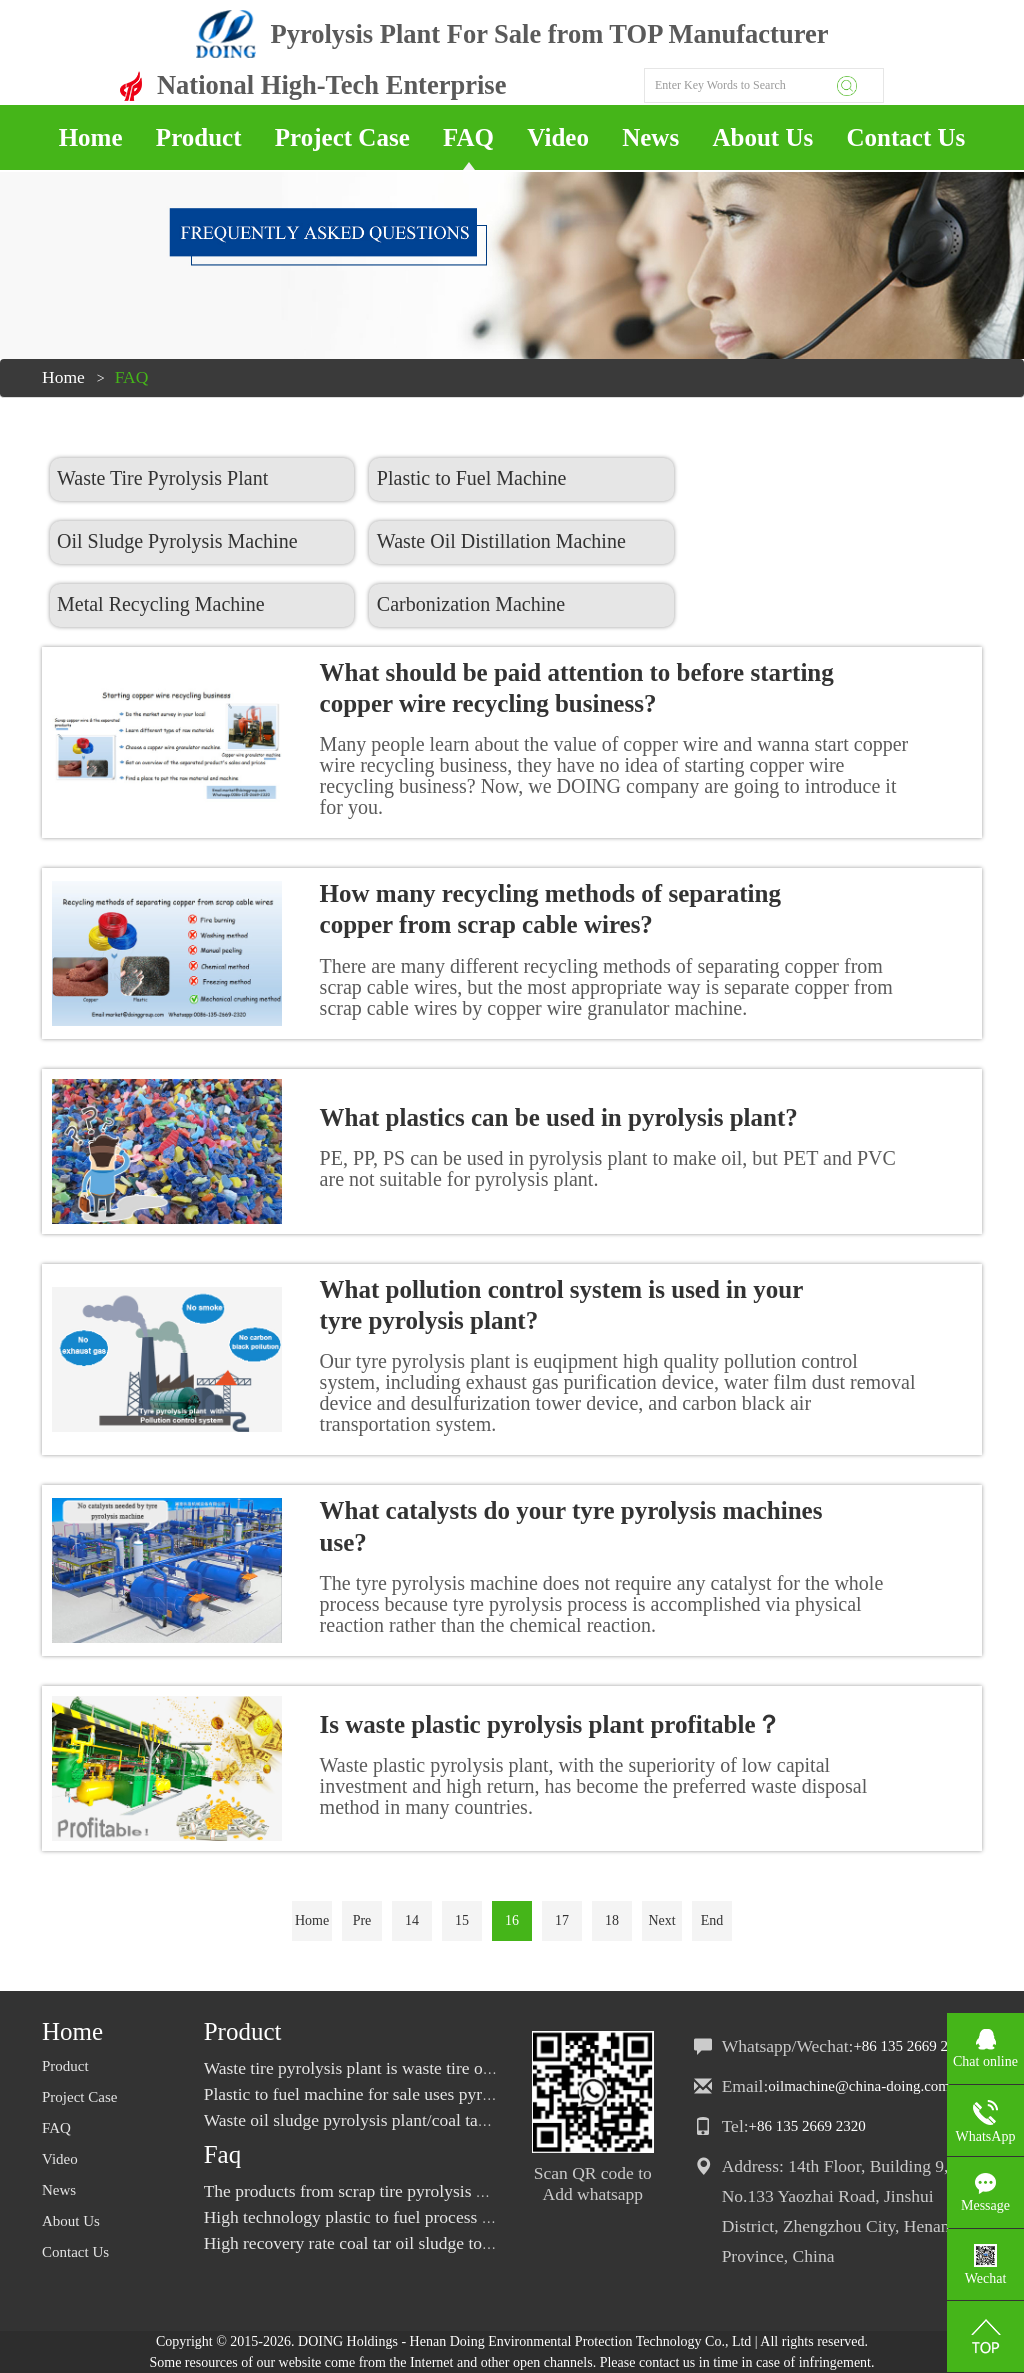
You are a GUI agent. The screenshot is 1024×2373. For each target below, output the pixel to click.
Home (91, 137)
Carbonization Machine (467, 604)
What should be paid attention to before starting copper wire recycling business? (577, 688)
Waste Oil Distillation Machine (497, 541)
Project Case (342, 137)
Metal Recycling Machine (161, 604)
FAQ (468, 137)
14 (412, 1920)
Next (661, 1920)
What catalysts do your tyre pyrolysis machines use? (571, 1526)
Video (558, 137)
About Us (762, 137)
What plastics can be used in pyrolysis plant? (559, 1117)
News (650, 137)
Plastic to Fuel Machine (467, 478)
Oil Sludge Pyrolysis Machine (177, 541)
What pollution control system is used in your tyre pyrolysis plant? (561, 1305)
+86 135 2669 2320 (911, 2046)
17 (562, 1920)
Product (199, 137)
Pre (362, 1920)
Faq (223, 2154)
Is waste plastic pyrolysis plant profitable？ (550, 1724)
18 (612, 1920)
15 (462, 1920)
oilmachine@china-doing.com (859, 2086)
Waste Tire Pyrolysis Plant (162, 478)
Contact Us (906, 137)
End (712, 1920)
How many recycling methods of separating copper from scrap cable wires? (550, 909)
